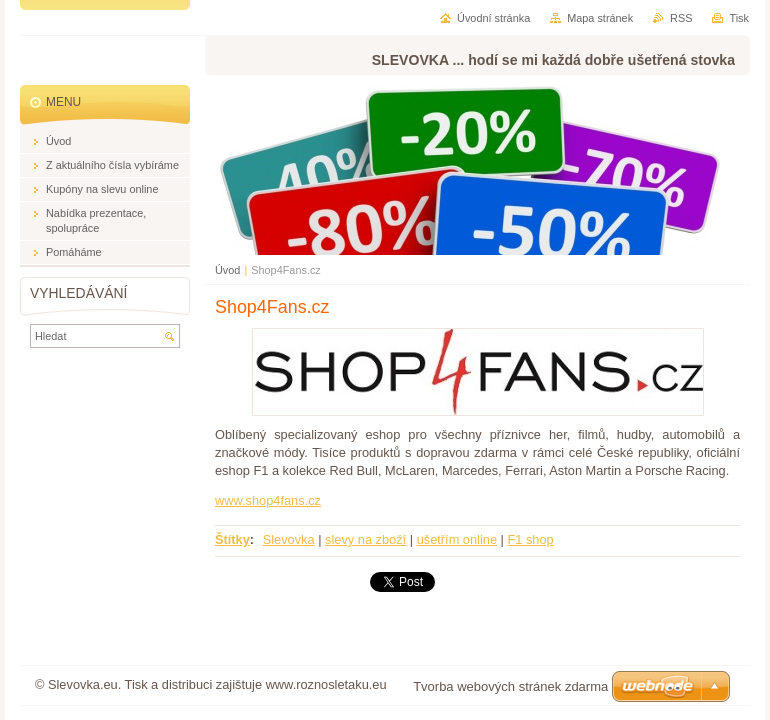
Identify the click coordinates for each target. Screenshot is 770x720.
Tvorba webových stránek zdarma (510, 686)
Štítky (232, 539)
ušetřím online (457, 539)
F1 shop (530, 539)
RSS (681, 18)
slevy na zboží (365, 539)
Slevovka (289, 539)
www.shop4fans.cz (268, 500)
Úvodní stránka (493, 18)
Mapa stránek (600, 18)
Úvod (227, 270)
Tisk (739, 18)
